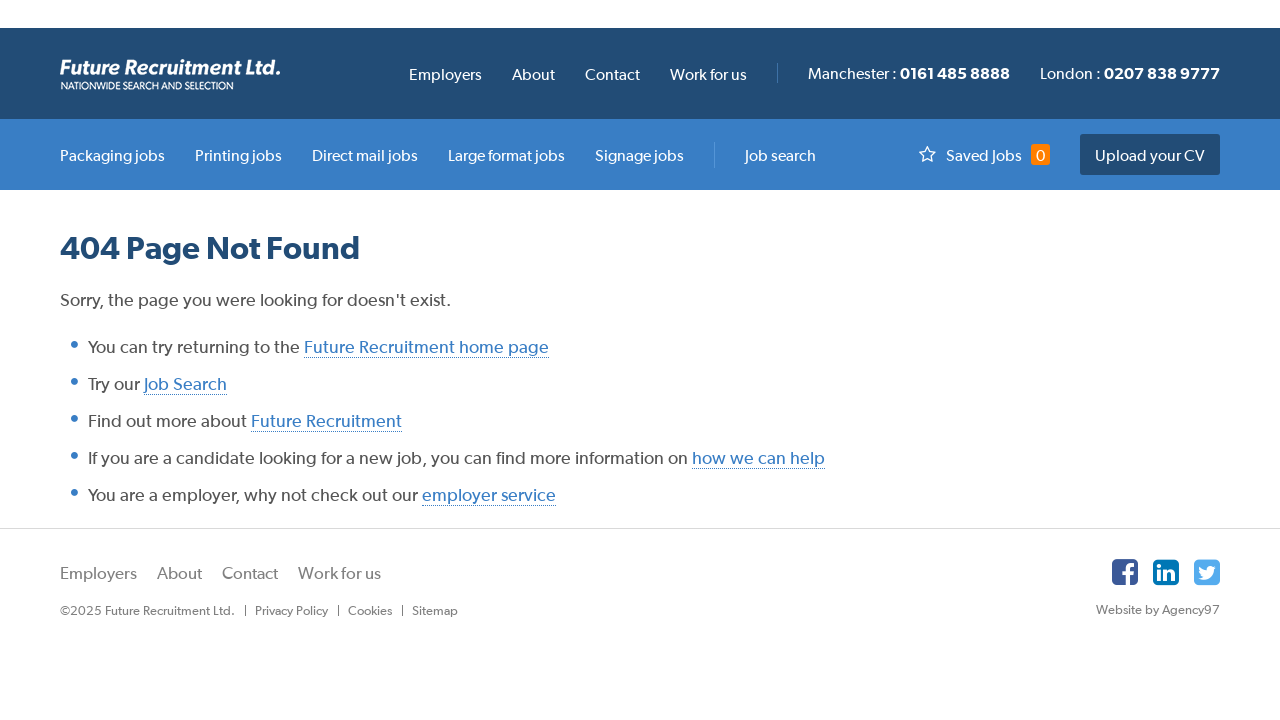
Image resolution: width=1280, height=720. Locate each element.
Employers (98, 573)
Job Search (185, 383)
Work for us (339, 573)
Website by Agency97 (1158, 609)
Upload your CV (1150, 155)
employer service (489, 494)
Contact (250, 573)
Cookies (370, 610)
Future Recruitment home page (426, 346)
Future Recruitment (326, 420)
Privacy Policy (291, 610)
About (179, 573)
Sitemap (435, 610)
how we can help (758, 457)
